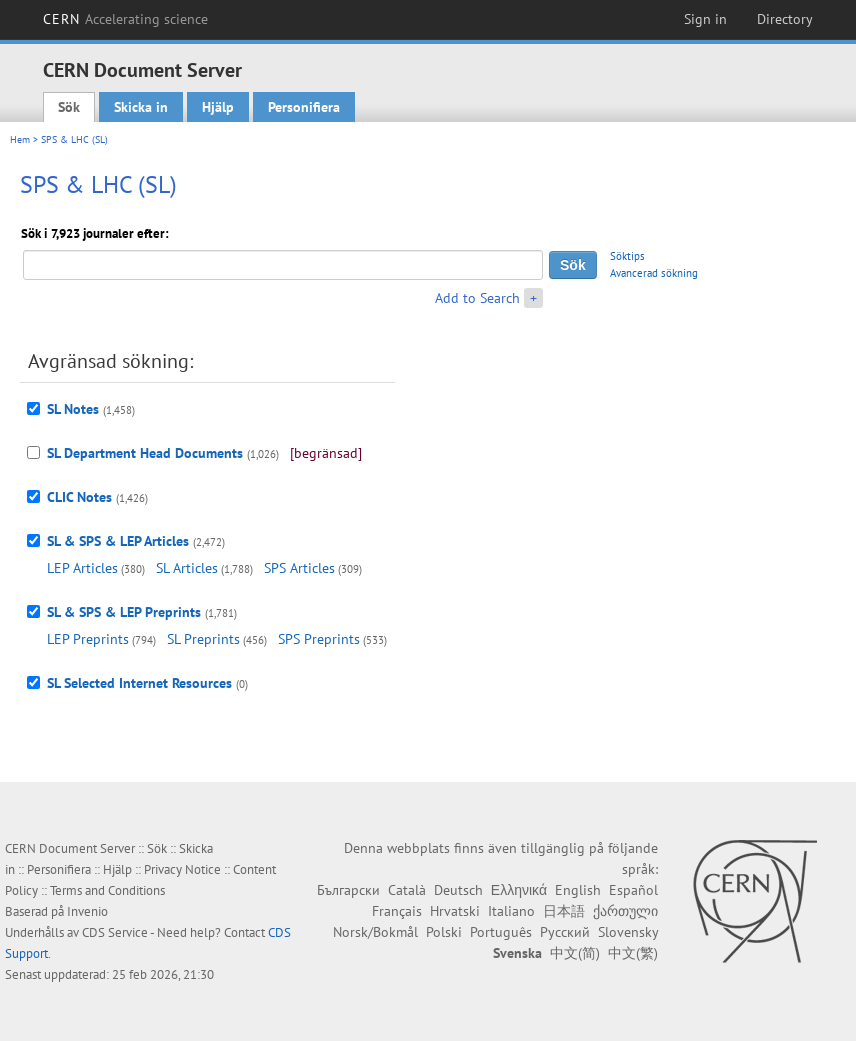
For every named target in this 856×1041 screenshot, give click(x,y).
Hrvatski (455, 911)
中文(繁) (633, 953)
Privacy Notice (182, 869)
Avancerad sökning (654, 273)
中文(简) (575, 953)
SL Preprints (203, 639)
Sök (69, 107)
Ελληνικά (519, 890)
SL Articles (187, 568)
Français (397, 911)
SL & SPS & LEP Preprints (124, 612)
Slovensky (628, 932)
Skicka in (141, 107)
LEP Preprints (88, 639)
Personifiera (304, 107)
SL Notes (73, 409)
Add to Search (477, 298)
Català (407, 890)
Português (501, 932)
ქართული (625, 911)
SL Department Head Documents (145, 453)
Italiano (511, 911)
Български (348, 890)
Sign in (705, 19)
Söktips (627, 256)
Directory (785, 19)
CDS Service (115, 932)
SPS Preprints (319, 639)
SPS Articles (299, 568)
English (578, 890)
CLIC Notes (79, 497)
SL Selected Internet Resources (139, 683)
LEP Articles (82, 568)
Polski (444, 932)
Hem (20, 139)
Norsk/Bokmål (375, 932)
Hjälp (218, 107)
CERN (126, 19)
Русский (565, 932)
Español (633, 890)
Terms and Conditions (107, 890)
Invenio (87, 911)
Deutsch (458, 890)
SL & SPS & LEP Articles (118, 541)
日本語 (564, 911)
